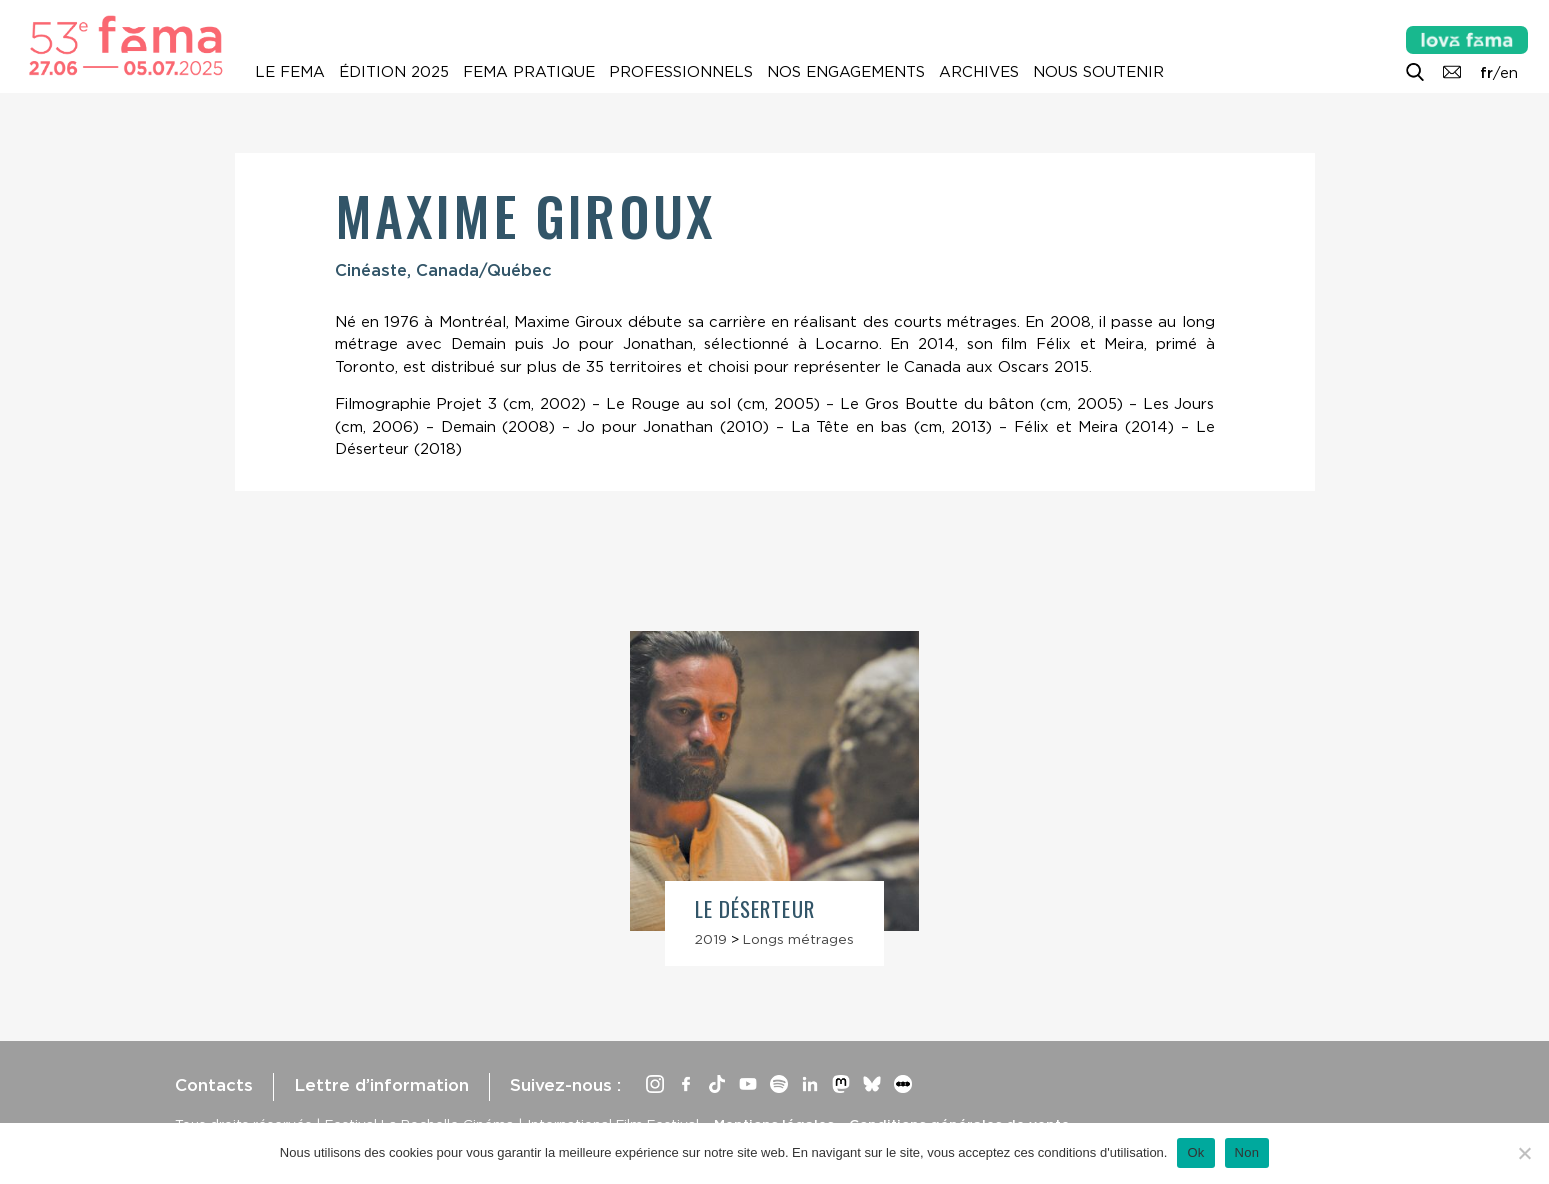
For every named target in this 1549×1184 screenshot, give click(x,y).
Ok (1195, 1152)
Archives (979, 72)
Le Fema (290, 72)
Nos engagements (846, 72)
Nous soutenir (1098, 72)
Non (1247, 1152)
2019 (711, 939)
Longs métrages (798, 939)
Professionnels (681, 72)
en (1509, 73)
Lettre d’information (381, 1085)
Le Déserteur (755, 908)
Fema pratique (529, 72)
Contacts (214, 1085)
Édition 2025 (394, 72)
